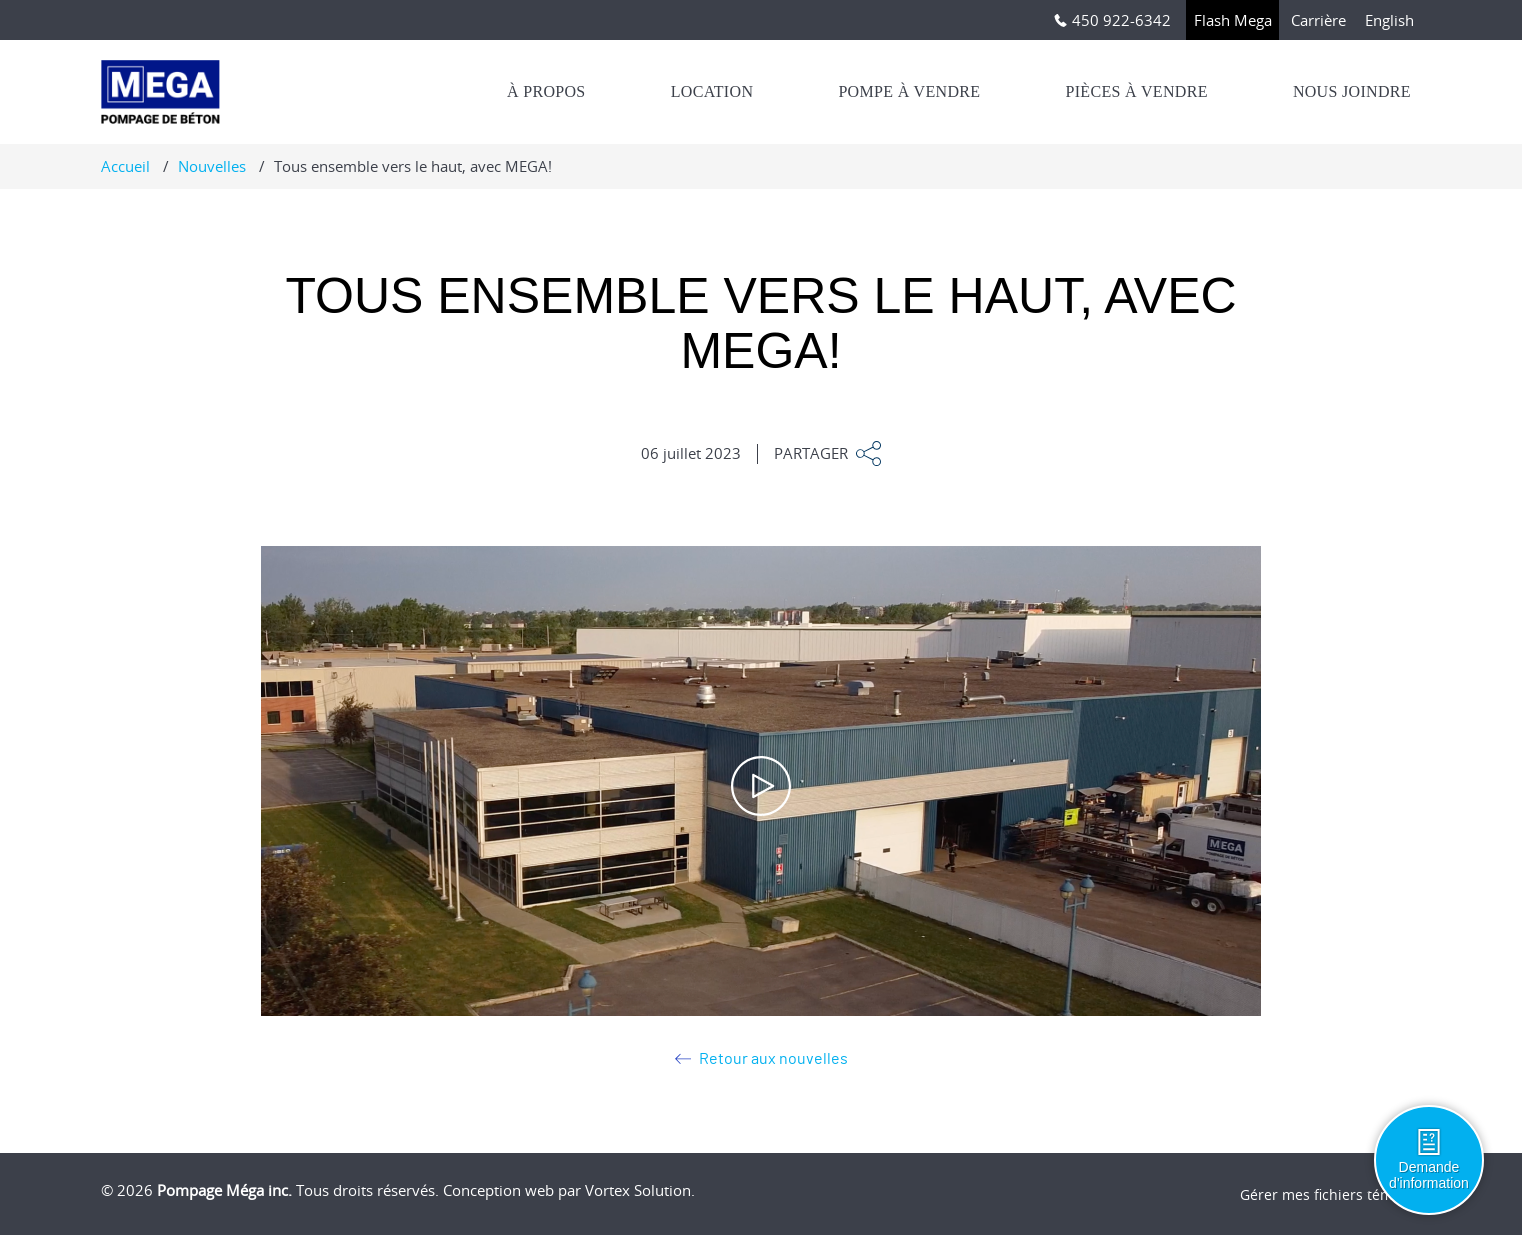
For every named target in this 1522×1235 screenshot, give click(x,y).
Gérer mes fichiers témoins (1330, 1194)
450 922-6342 (1112, 20)
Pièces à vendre (1136, 91)
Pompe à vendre (909, 91)
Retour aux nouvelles (761, 1059)
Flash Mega (1233, 20)
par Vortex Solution (624, 1190)
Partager (827, 453)
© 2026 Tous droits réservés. (270, 1190)
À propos (546, 91)
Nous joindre (1352, 91)
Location (712, 91)
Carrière (1318, 20)
